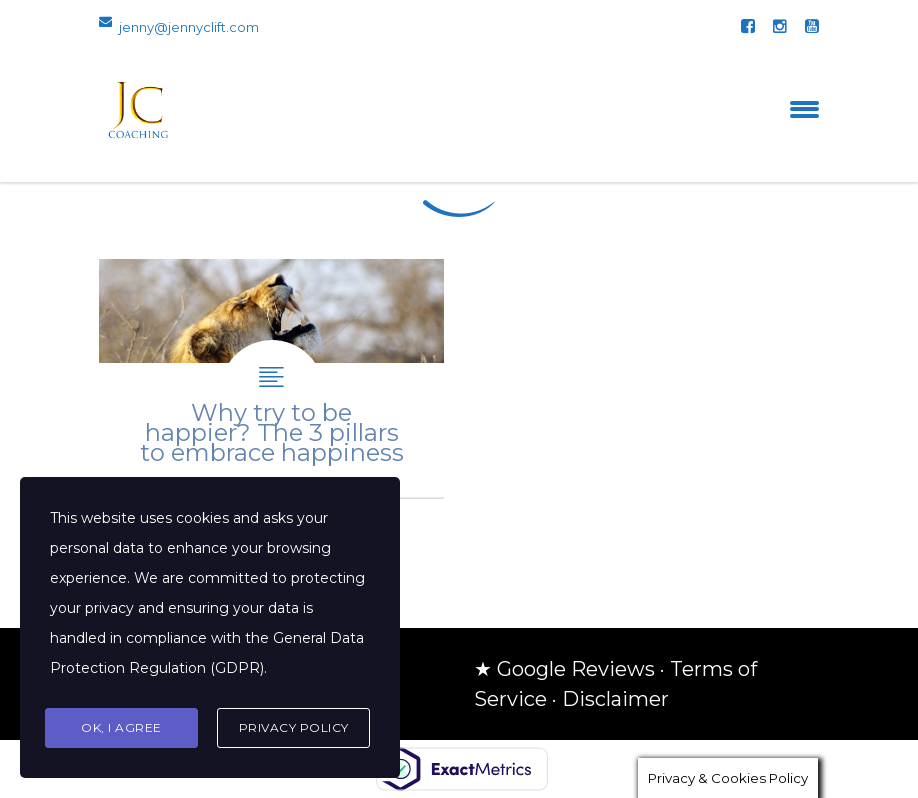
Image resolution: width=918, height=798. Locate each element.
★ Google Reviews (564, 669)
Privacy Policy (294, 727)
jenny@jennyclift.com (189, 27)
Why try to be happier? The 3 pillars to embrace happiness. (271, 378)
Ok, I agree (121, 727)
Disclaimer (615, 699)
